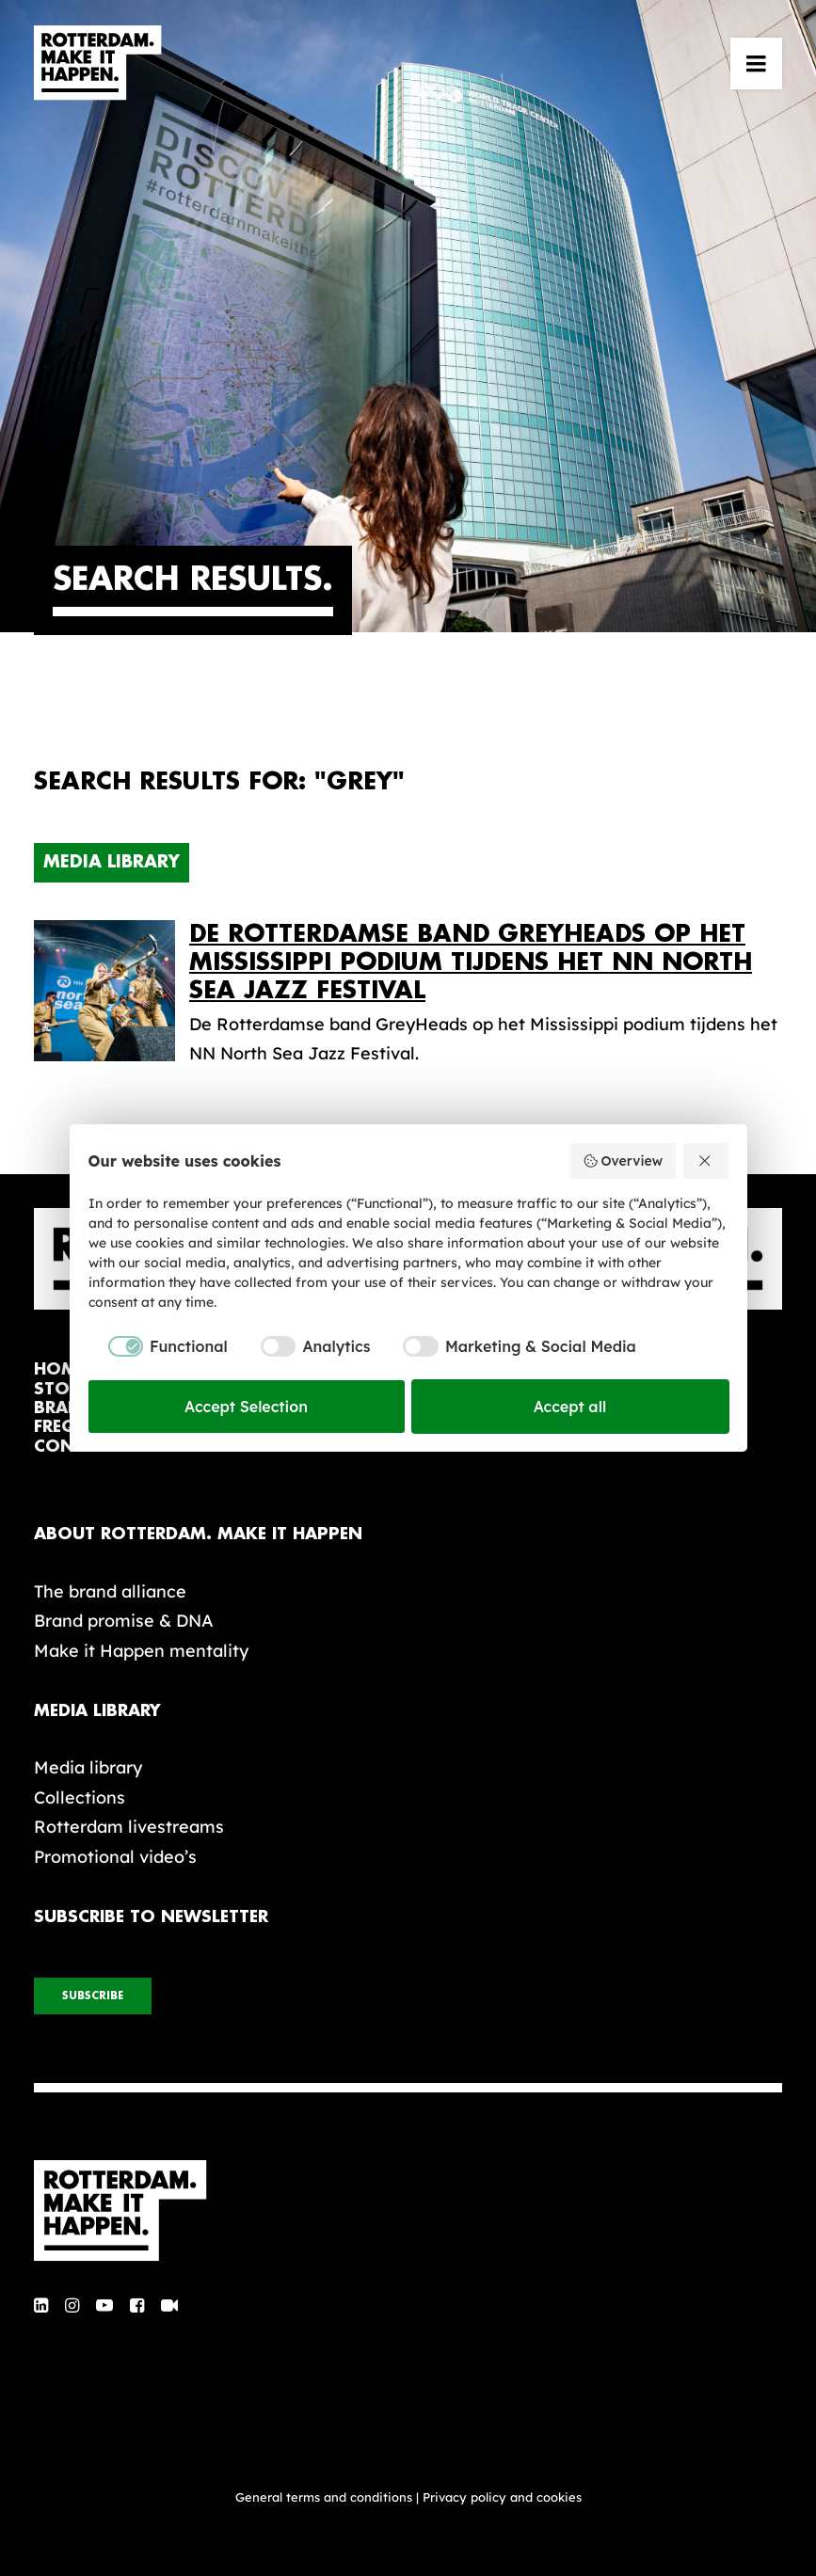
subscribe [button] (92, 1996)
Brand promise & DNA (124, 1620)
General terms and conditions (323, 2496)
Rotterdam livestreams (129, 1826)
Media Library (111, 861)
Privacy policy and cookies (502, 2496)
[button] (756, 63)
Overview (623, 1161)
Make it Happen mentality (141, 1651)
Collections (79, 1797)
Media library (88, 1767)
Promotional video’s (115, 1857)
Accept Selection (246, 1406)
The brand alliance (110, 1591)
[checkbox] (158, 1346)
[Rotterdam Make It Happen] (98, 63)
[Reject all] (705, 1161)
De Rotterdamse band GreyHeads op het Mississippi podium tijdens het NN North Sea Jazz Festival (470, 962)
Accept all (570, 1406)
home (60, 1369)
